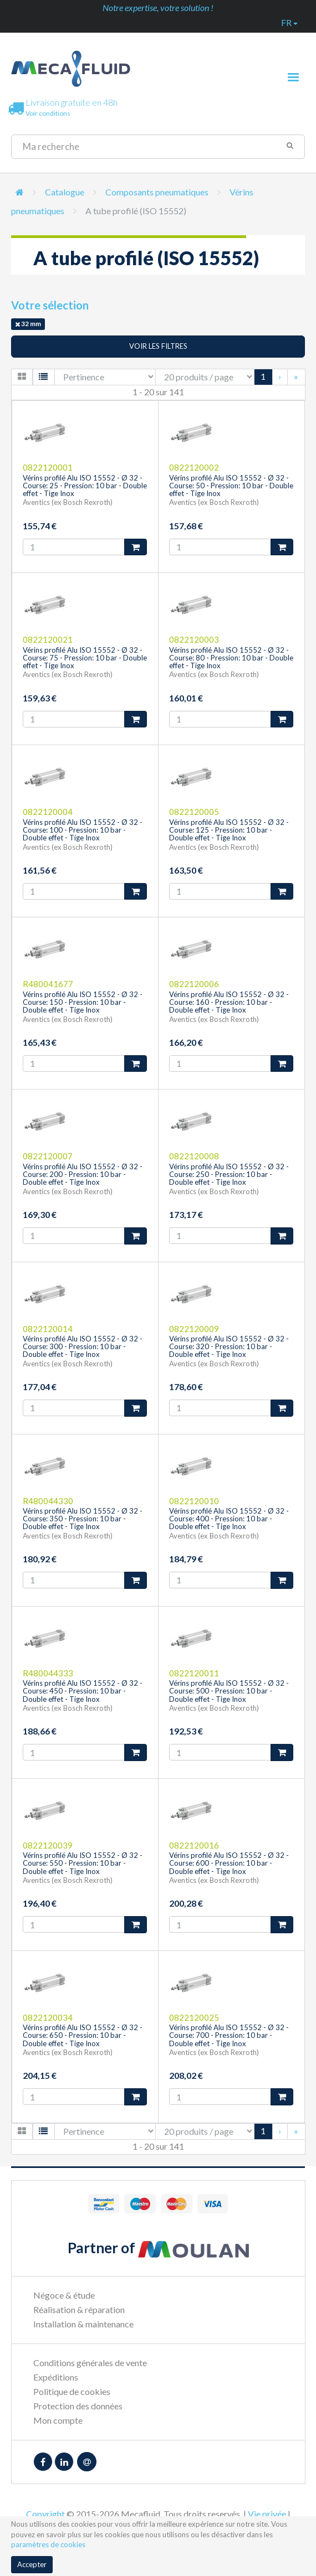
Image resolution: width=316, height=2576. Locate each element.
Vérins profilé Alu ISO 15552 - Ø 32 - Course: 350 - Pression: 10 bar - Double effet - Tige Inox (82, 1518)
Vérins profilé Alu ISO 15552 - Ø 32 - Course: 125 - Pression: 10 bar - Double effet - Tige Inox (229, 830)
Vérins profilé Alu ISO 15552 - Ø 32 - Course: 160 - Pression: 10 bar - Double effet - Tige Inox (229, 1002)
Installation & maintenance (83, 2324)
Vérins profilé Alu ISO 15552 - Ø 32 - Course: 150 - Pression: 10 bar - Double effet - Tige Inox (82, 1002)
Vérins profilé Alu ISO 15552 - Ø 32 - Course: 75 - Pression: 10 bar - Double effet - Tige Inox (85, 658)
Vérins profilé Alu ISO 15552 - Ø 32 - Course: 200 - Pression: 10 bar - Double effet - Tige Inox (82, 1174)
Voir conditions (48, 113)
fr (289, 22)
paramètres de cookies (48, 2544)
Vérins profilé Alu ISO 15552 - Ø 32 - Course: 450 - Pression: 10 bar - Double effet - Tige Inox (82, 1691)
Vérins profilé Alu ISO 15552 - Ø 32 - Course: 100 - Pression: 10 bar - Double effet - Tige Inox (82, 830)
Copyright (45, 2513)
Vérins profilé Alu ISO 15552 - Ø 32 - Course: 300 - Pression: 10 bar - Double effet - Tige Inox (82, 1346)
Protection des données (78, 2406)
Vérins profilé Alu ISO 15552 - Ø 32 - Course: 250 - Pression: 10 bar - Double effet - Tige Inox (229, 1174)
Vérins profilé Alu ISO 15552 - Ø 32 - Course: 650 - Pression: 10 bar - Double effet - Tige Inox (82, 2035)
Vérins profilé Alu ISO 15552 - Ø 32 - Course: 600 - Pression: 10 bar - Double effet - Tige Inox (229, 1863)
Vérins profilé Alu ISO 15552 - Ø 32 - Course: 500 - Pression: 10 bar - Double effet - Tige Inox (229, 1691)
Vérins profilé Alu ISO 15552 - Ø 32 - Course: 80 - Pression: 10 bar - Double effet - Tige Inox (231, 658)
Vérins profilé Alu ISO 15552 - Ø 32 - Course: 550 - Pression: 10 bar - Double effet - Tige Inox (82, 1863)
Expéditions (55, 2377)
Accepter (32, 2564)
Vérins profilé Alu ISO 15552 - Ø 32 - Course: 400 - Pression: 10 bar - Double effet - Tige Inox (229, 1518)
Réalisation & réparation (79, 2309)
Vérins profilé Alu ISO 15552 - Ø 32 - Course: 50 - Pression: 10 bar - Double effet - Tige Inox (231, 485)
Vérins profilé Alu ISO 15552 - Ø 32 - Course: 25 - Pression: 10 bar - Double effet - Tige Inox (85, 485)
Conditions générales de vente (90, 2362)
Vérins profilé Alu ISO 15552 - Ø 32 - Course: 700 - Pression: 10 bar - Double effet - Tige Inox (229, 2035)
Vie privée (267, 2513)
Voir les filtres (158, 346)
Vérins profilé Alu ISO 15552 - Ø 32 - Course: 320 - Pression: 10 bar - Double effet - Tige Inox (229, 1346)
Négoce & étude (64, 2295)
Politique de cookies (71, 2391)
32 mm (28, 324)
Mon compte (58, 2420)
